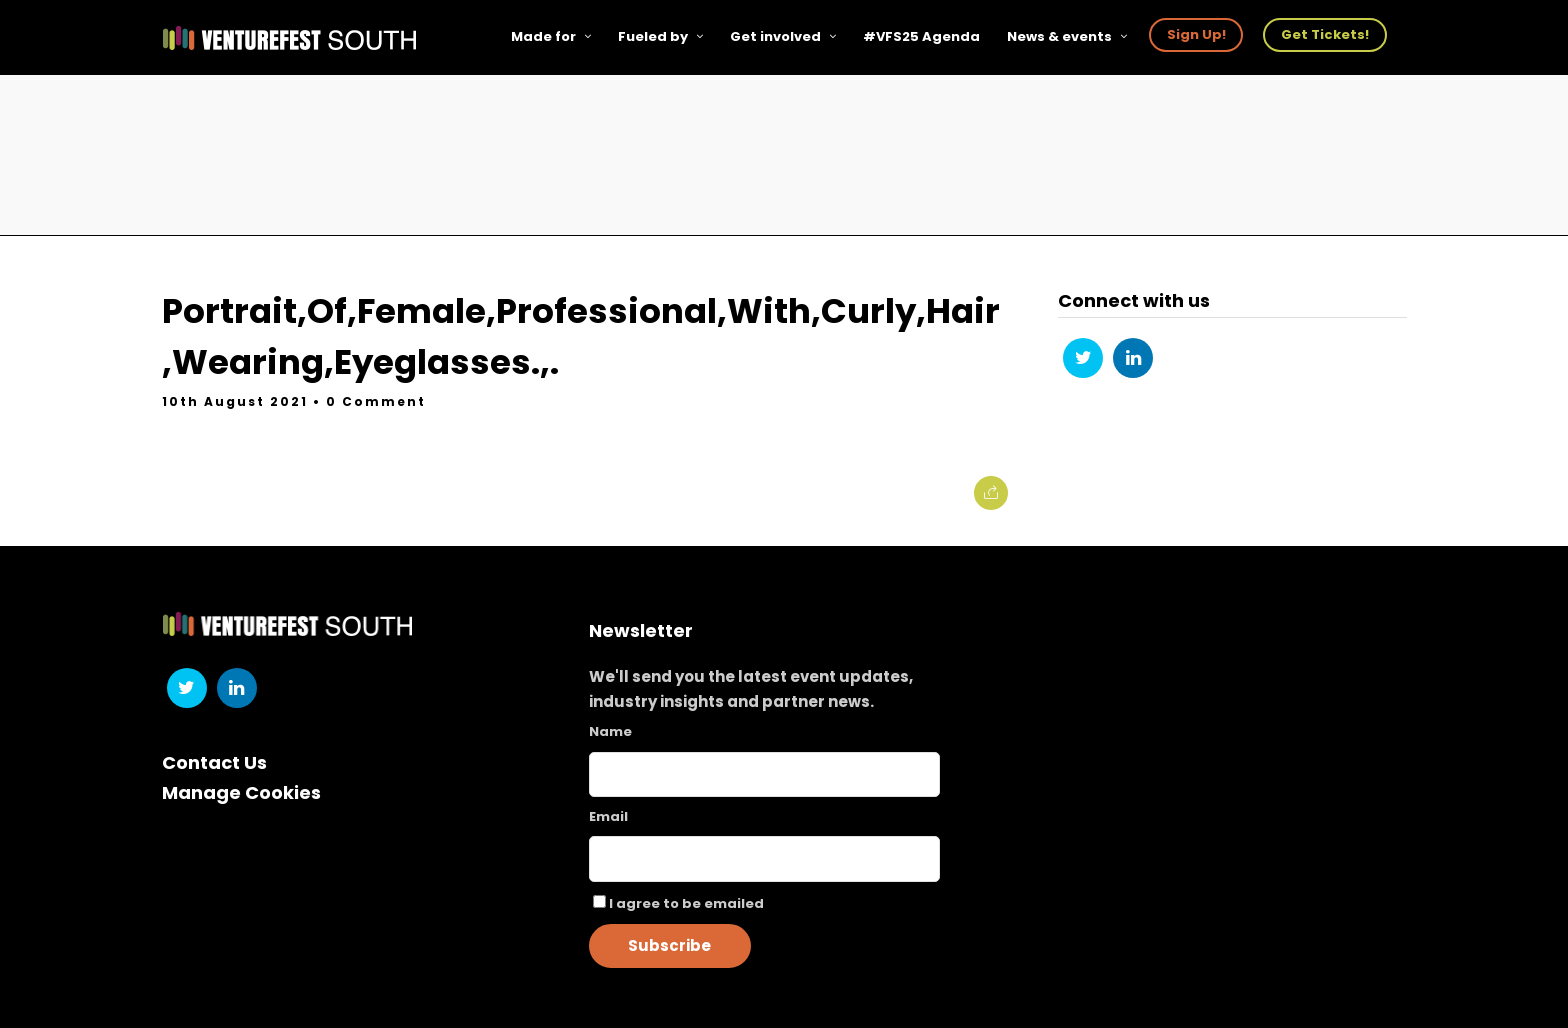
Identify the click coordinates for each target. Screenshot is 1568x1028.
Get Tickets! (1325, 34)
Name (610, 731)
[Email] (764, 859)
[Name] (764, 774)
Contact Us (214, 762)
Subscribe (669, 945)
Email (608, 816)
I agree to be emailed (686, 903)
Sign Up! (1196, 34)
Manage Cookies (241, 792)
